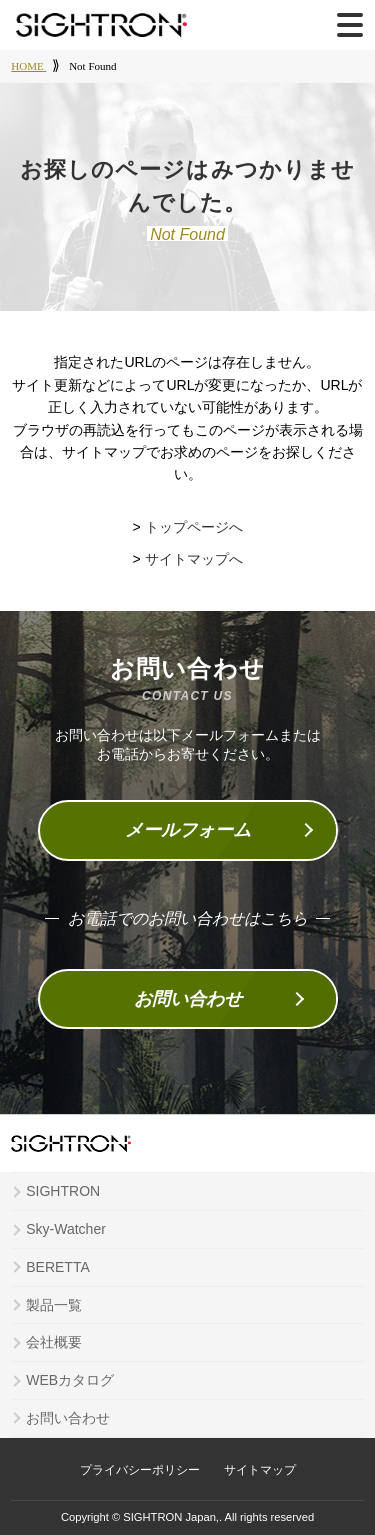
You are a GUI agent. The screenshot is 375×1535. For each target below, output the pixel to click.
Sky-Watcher (66, 1229)
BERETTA (58, 1267)
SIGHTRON (63, 1191)
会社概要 (54, 1342)
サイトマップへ (194, 559)
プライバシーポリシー (140, 1470)
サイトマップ (260, 1470)
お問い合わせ (188, 999)
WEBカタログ (70, 1380)
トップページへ (194, 527)
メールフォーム (188, 830)
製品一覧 (54, 1305)
